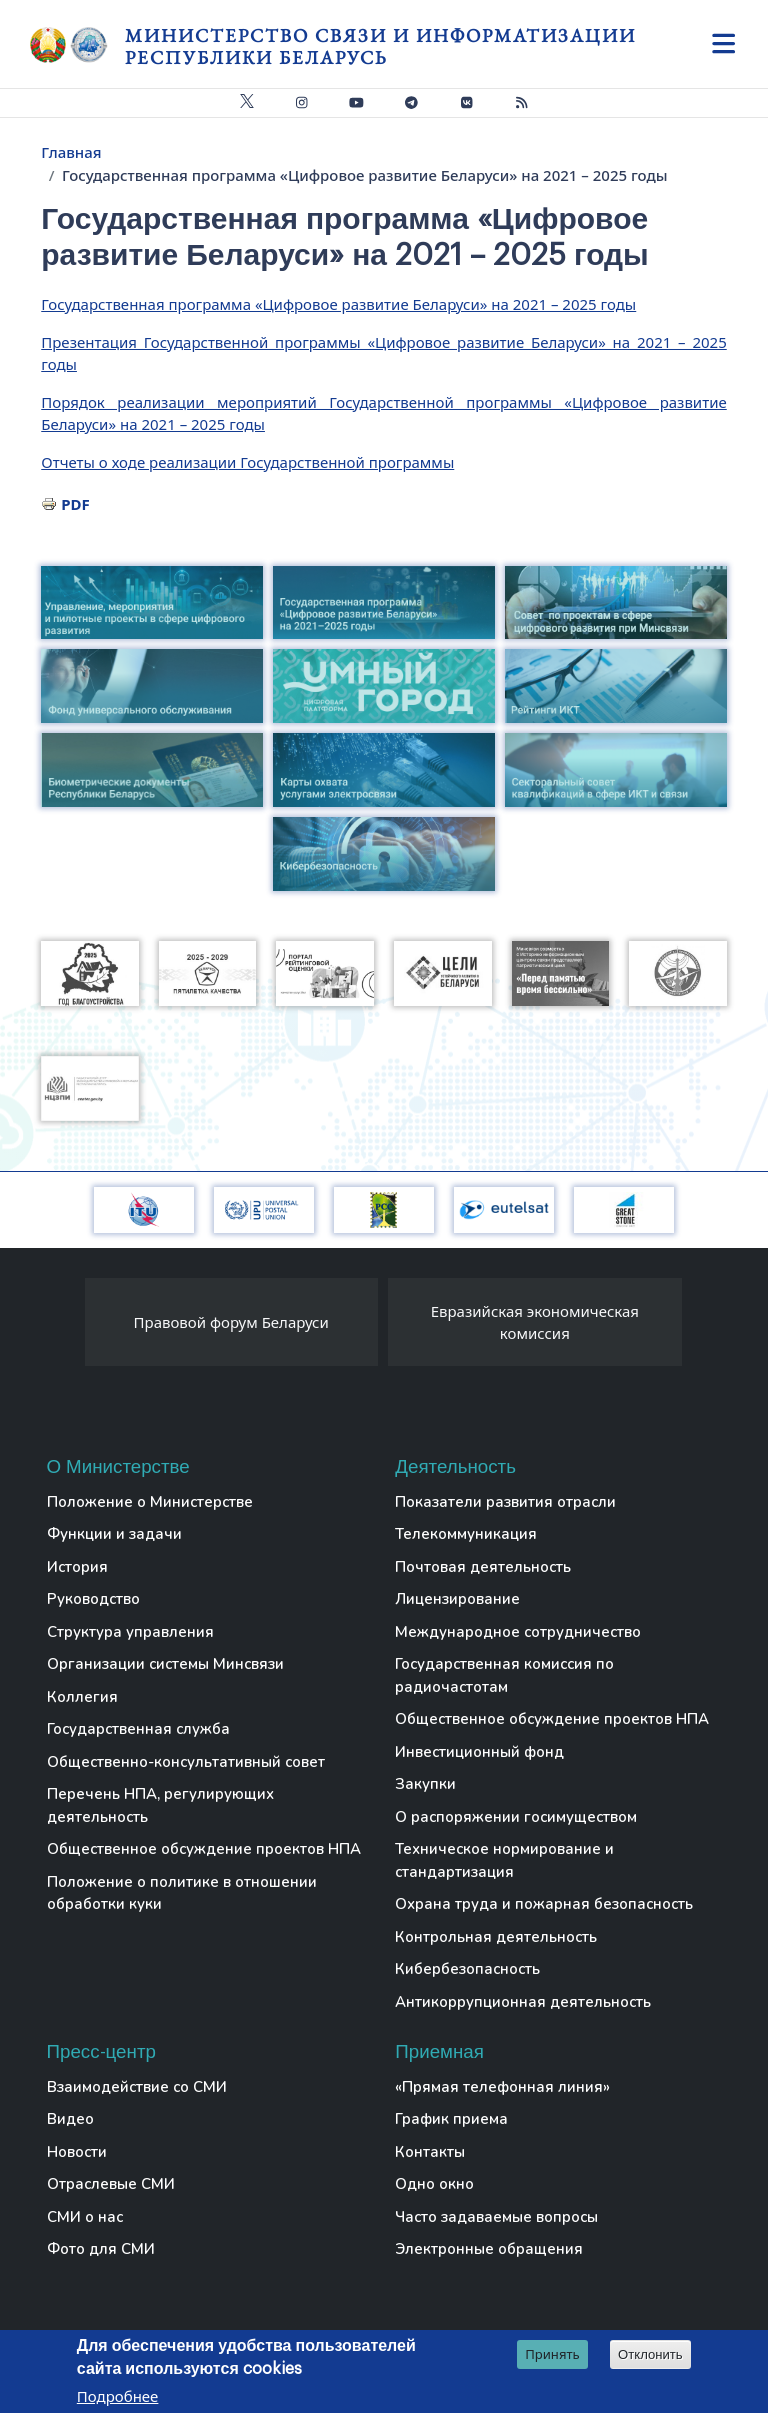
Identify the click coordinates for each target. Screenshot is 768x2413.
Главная (71, 152)
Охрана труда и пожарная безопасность (544, 1904)
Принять (552, 2355)
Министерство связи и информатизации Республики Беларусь (380, 46)
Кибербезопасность (467, 1969)
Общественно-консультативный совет (186, 1762)
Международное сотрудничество (518, 1632)
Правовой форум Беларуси (231, 1322)
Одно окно (434, 2184)
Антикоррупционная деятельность (523, 2002)
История (77, 1567)
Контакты (430, 2152)
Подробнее (118, 2397)
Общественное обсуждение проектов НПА (204, 1849)
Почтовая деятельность (483, 1567)
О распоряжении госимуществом (516, 1817)
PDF (75, 504)
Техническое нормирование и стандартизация (504, 1860)
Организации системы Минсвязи (165, 1664)
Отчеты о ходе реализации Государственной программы (247, 462)
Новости (77, 2152)
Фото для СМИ (101, 2249)
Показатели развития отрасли (505, 1502)
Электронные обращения (489, 2249)
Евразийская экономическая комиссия (535, 1322)
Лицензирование (457, 1599)
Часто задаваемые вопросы (496, 2217)
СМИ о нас (85, 2217)
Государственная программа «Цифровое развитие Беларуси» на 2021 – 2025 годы (338, 304)
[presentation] (65, 1327)
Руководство (93, 1599)
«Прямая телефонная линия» (502, 2087)
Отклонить (650, 2355)
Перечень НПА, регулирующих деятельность (160, 1805)
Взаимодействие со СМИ (137, 2087)
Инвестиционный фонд (479, 1752)
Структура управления (130, 1632)
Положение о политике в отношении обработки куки (182, 1893)
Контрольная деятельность (496, 1937)
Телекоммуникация (466, 1534)
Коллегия (82, 1697)
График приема (451, 2119)
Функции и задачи (114, 1534)
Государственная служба (138, 1729)
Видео (70, 2119)
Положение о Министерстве (150, 1502)
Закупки (425, 1784)
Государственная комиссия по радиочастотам (504, 1675)
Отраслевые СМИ (111, 2184)
